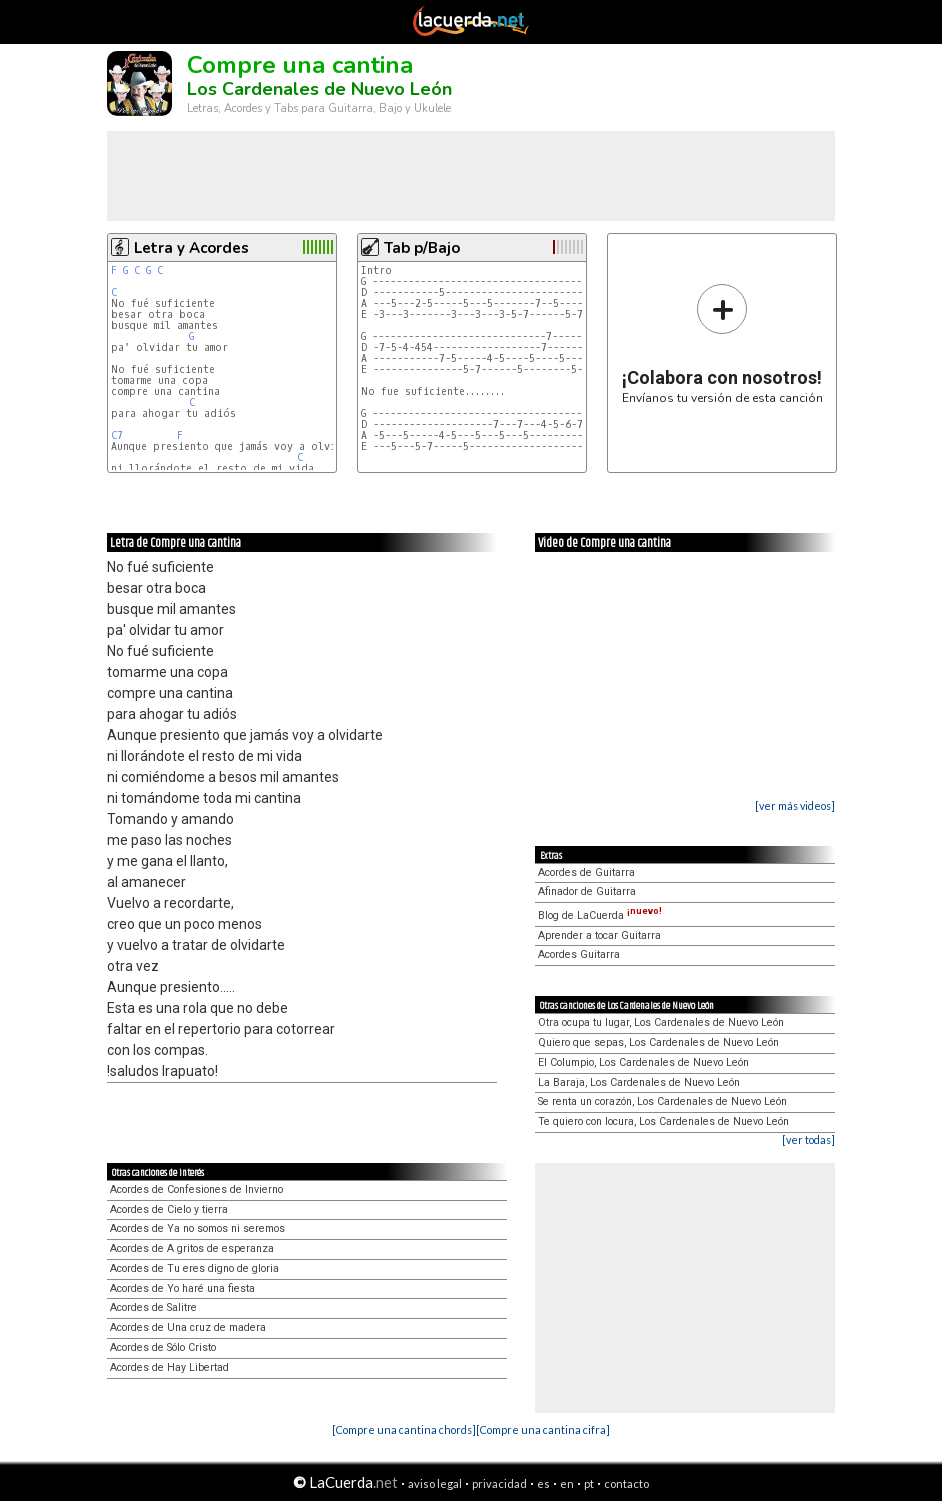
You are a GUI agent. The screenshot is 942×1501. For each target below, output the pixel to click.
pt (589, 1483)
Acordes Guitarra (579, 954)
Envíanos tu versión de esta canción (722, 343)
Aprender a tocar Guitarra (599, 935)
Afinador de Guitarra (587, 891)
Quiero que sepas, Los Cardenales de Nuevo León (658, 1042)
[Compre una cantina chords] (404, 1429)
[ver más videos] (795, 805)
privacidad (499, 1483)
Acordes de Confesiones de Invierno (196, 1189)
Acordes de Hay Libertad (169, 1367)
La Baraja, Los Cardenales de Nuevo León (639, 1082)
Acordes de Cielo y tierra (169, 1209)
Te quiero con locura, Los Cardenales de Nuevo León (663, 1121)
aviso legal (435, 1483)
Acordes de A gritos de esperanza (192, 1248)
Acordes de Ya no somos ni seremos (197, 1228)
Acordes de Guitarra (586, 872)
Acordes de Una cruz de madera (188, 1327)
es (543, 1483)
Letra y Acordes (191, 248)
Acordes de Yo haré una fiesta (182, 1288)
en (567, 1483)
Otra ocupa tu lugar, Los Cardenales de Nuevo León (661, 1022)
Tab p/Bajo (422, 248)
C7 (117, 435)
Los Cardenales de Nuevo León (319, 89)
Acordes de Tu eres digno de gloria (194, 1268)
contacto (626, 1483)
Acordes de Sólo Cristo (163, 1347)
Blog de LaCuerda (600, 915)
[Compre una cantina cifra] (543, 1429)
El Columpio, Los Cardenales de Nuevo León (643, 1062)
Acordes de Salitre (153, 1307)
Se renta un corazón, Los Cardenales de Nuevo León (662, 1101)
